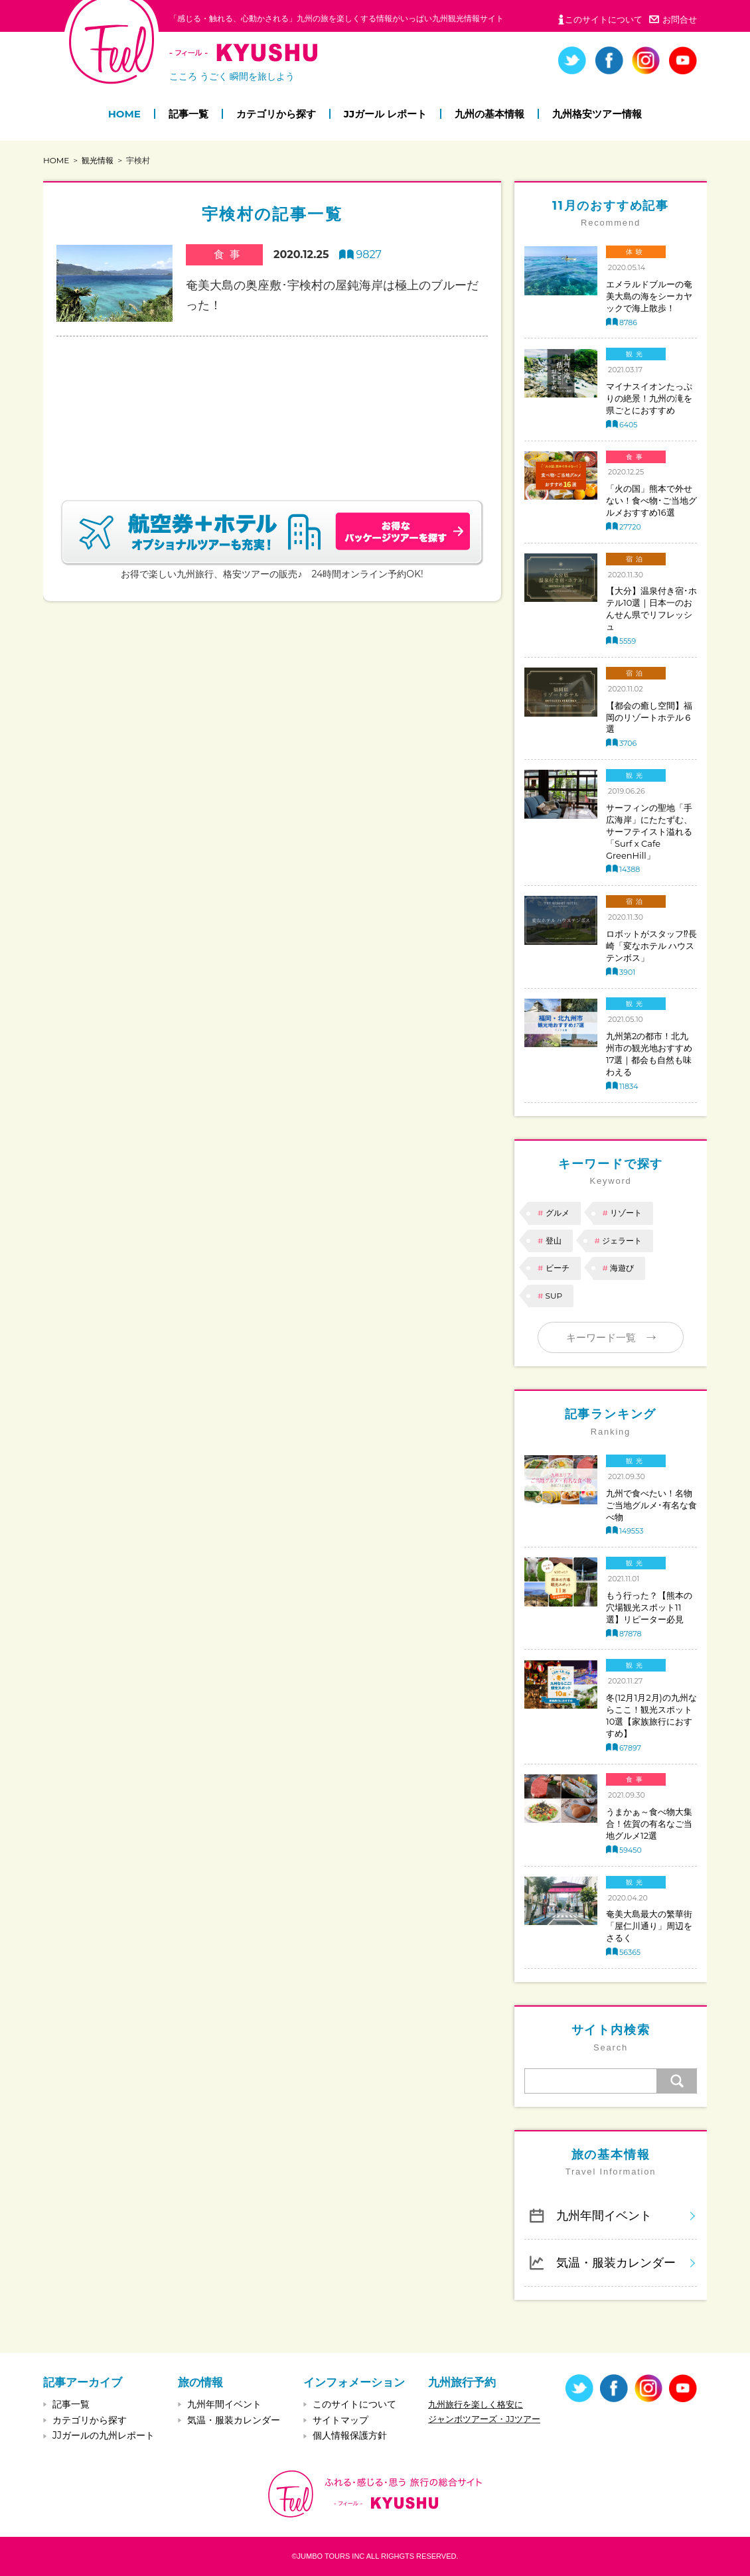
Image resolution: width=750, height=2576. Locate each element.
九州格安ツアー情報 (597, 113)
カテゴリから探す (276, 113)
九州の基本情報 (489, 113)
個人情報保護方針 (350, 2435)
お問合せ (679, 19)
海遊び (622, 1268)
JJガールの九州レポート (103, 2435)
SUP (554, 1296)
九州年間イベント (604, 2215)
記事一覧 (188, 113)
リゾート (626, 1213)
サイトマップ (340, 2420)
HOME (124, 113)
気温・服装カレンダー (616, 2262)
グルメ (557, 1213)
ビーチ (557, 1268)
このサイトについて (603, 19)
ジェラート (622, 1241)
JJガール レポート (385, 113)
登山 (554, 1241)
